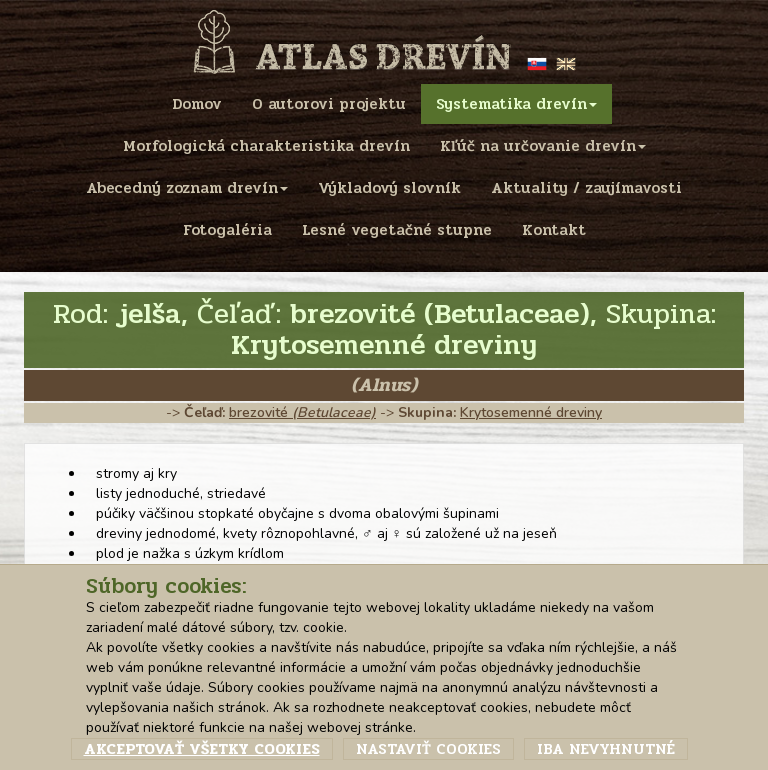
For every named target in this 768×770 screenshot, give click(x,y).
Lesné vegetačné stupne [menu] (397, 230)
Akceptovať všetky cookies (202, 749)
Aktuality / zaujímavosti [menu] (586, 188)
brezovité (302, 412)
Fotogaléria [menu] (227, 230)
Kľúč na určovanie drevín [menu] (543, 146)
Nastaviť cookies (428, 749)
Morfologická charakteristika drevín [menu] (266, 146)
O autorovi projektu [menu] (329, 104)
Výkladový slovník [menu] (389, 188)
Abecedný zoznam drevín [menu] (187, 188)
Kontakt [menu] (554, 230)
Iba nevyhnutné (606, 749)
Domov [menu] (197, 104)
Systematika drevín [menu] (516, 104)
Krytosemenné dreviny (531, 412)
